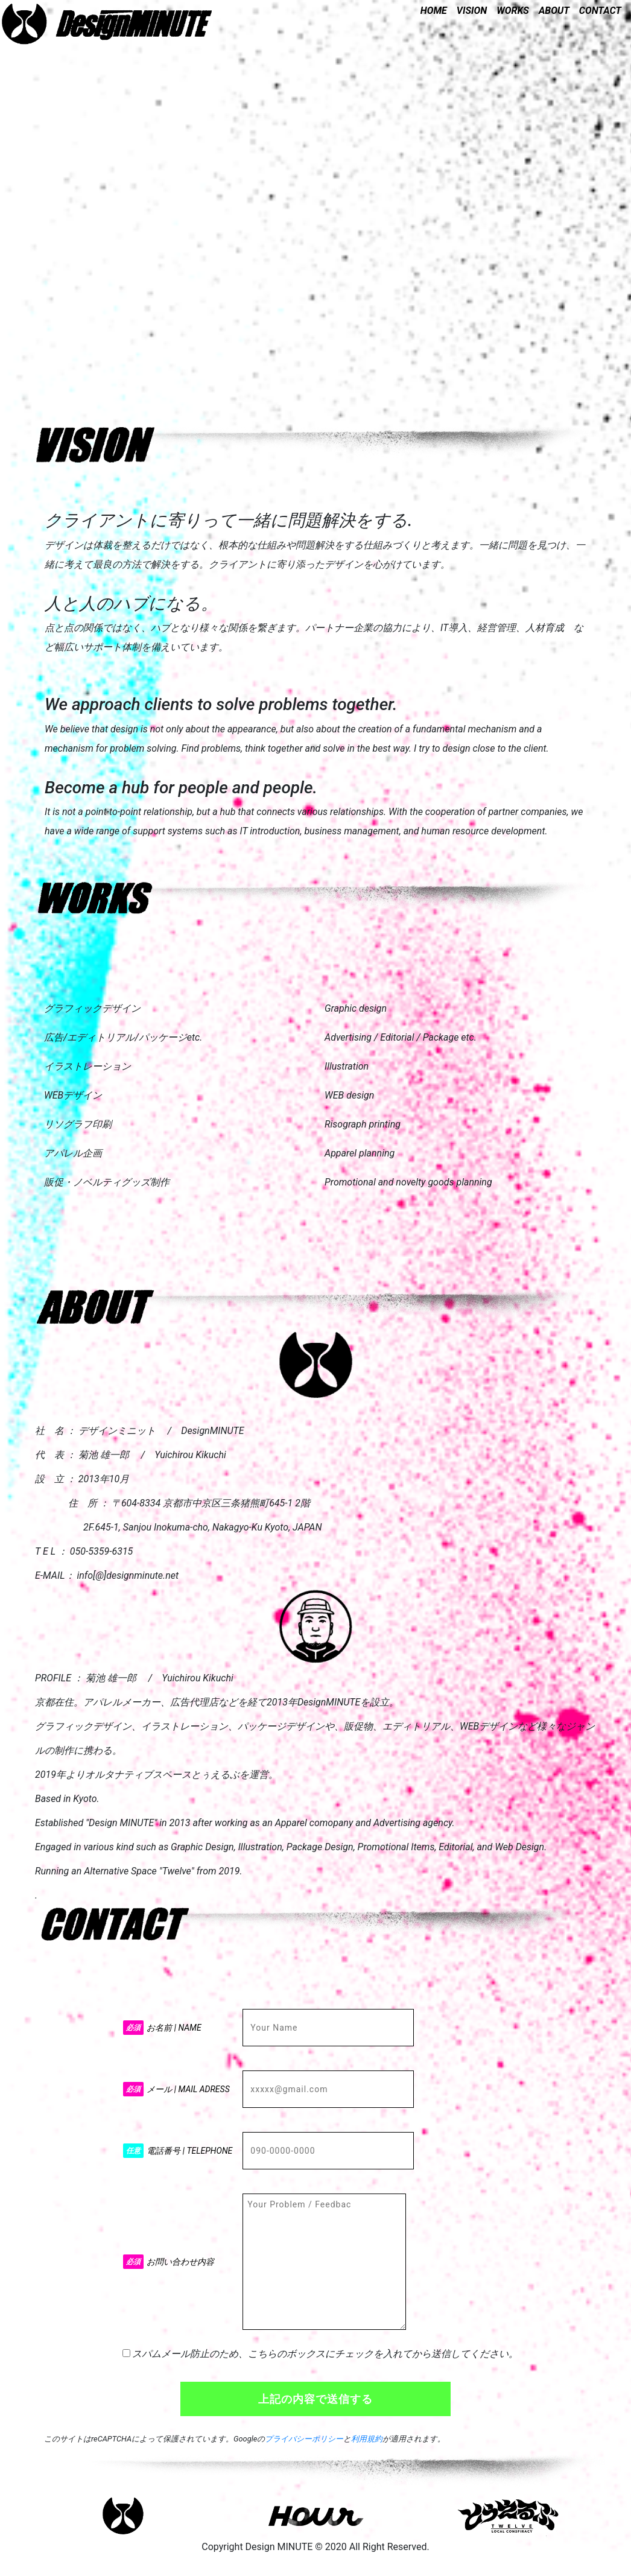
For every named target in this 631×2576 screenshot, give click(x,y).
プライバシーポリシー (304, 2438)
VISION (472, 10)
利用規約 (366, 2438)
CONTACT (600, 10)
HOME (433, 10)
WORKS (512, 10)
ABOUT (554, 10)
